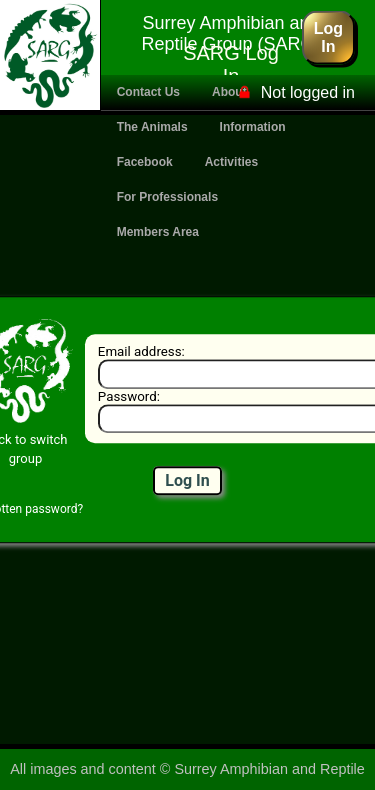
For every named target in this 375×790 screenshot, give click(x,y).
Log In (328, 36)
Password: (127, 396)
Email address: (140, 351)
